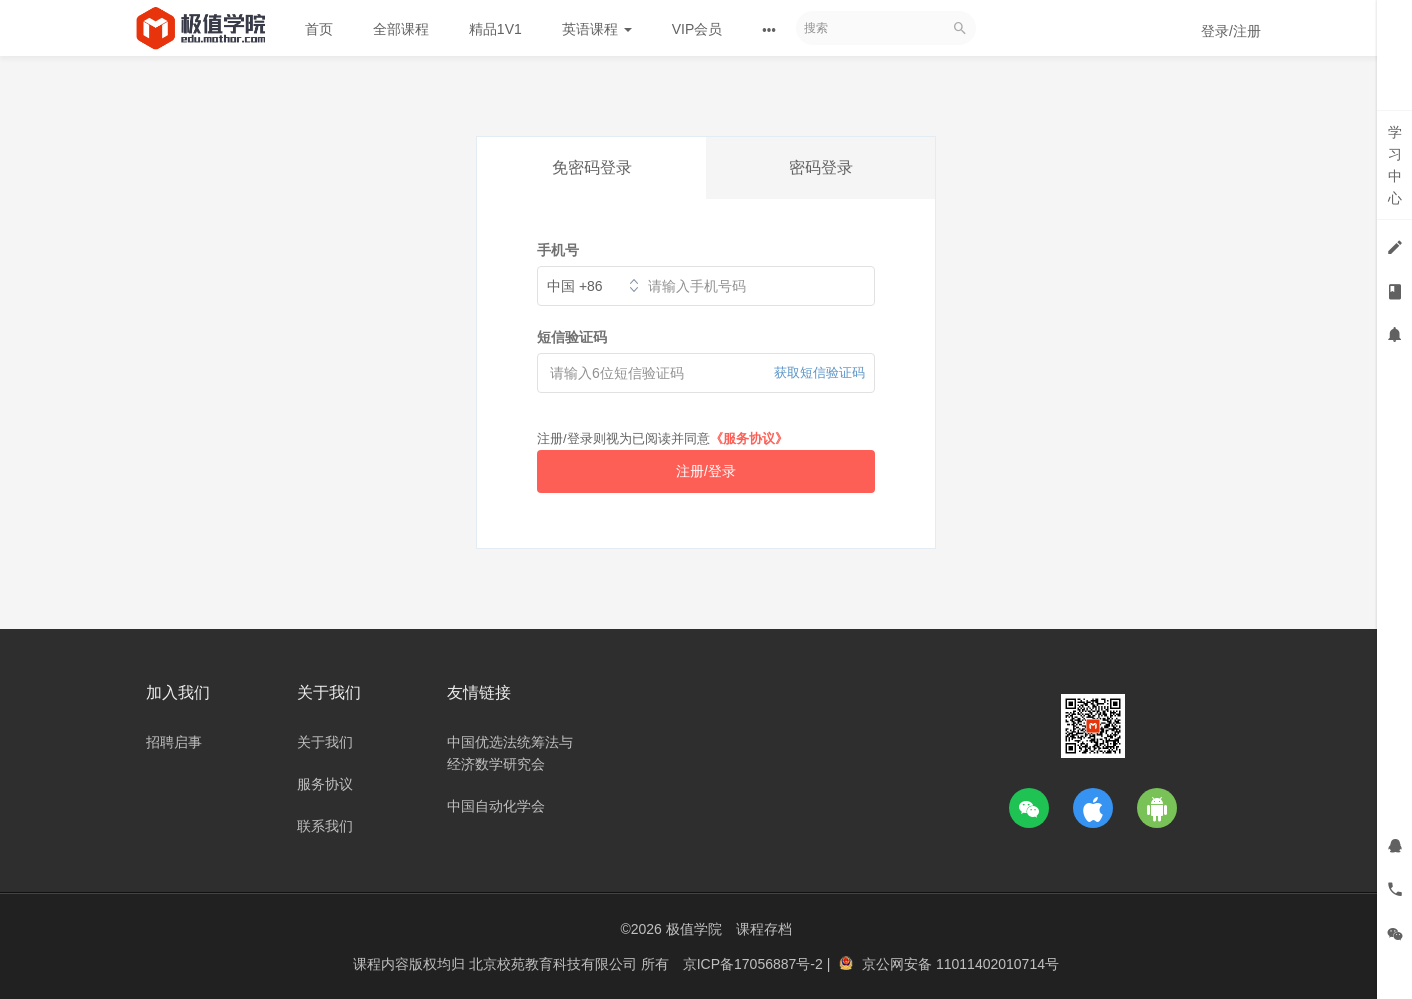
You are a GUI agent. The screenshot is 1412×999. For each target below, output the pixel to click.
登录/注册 (1231, 31)
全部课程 (401, 29)
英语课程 (597, 29)
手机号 (558, 250)
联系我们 (325, 826)
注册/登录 (706, 471)
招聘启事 (174, 742)
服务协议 (325, 784)
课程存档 (764, 929)
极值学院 (694, 929)
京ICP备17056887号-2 (755, 964)
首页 (319, 29)
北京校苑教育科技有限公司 (555, 964)
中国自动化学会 (496, 806)
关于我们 (325, 742)
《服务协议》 (749, 438)
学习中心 (1395, 165)
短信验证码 (572, 337)
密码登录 (821, 167)
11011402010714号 (997, 964)
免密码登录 (592, 167)
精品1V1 (495, 29)
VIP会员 (697, 29)
